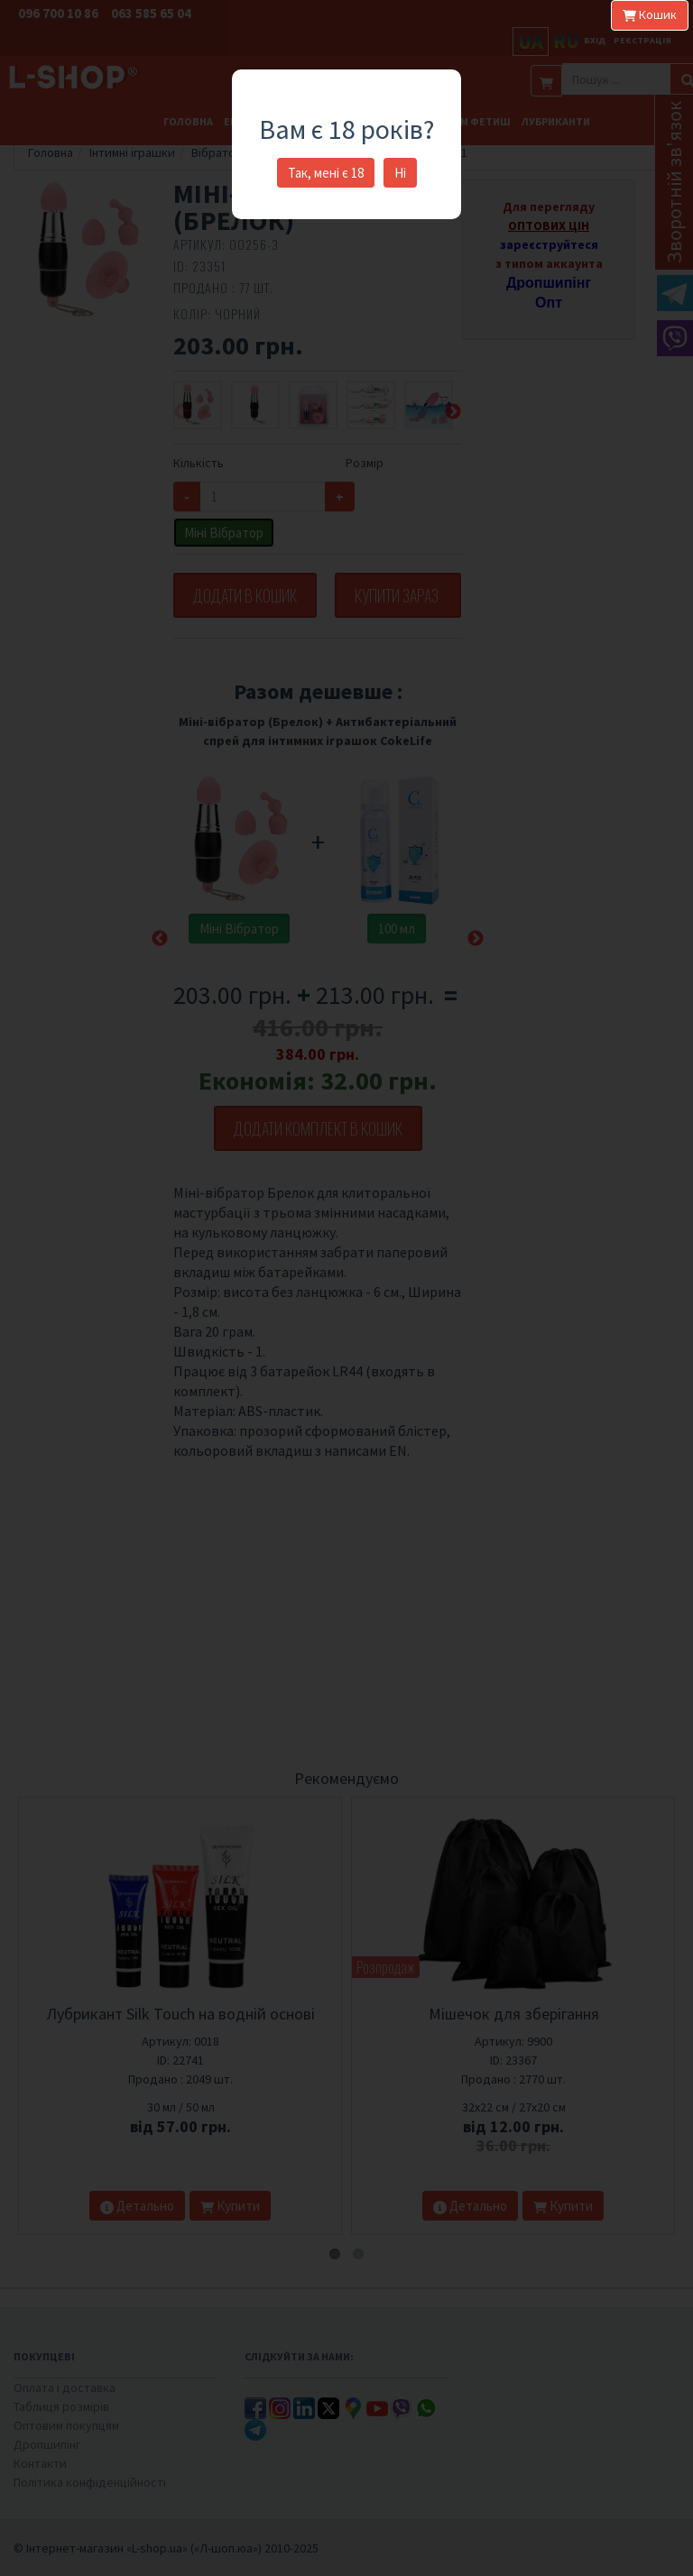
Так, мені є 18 (326, 172)
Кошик (650, 14)
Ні (400, 172)
